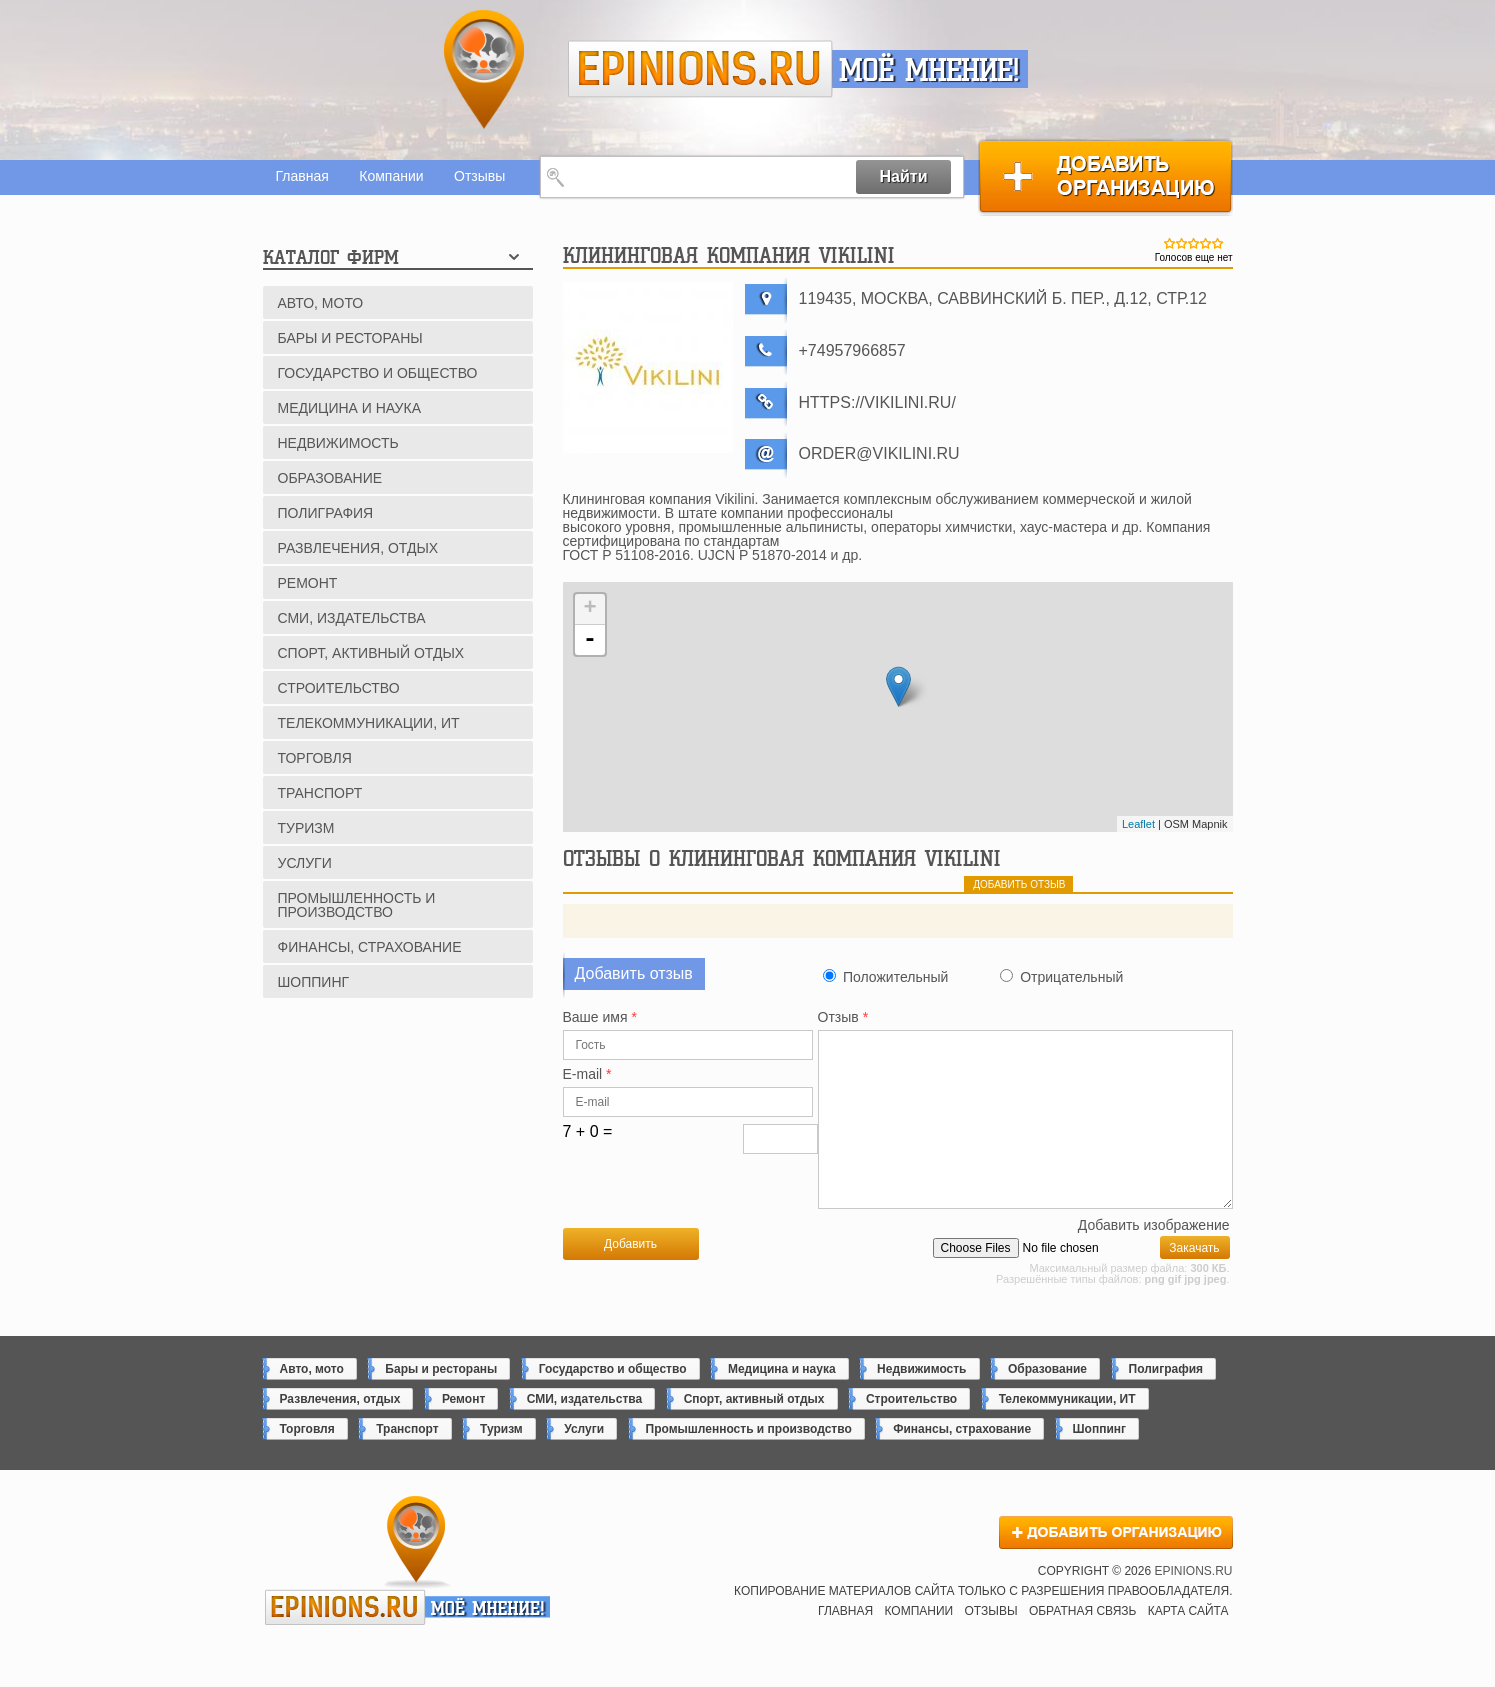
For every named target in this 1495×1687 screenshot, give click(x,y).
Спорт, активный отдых (371, 653)
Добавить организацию (1105, 176)
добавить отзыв (1019, 884)
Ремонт (308, 583)
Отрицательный (1071, 977)
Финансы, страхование (370, 947)
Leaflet (1138, 824)
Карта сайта (1188, 1644)
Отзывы (479, 176)
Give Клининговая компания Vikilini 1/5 (1170, 243)
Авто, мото (321, 303)
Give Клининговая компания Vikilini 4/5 (1206, 243)
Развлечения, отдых (358, 548)
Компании (391, 176)
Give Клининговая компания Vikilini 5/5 (1218, 243)
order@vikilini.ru (879, 453)
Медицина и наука (349, 408)
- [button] (590, 640)
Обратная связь (1083, 1644)
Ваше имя (600, 1017)
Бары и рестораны (350, 338)
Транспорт (320, 793)
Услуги (305, 863)
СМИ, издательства (352, 618)
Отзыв (843, 1017)
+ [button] (589, 609)
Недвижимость (338, 443)
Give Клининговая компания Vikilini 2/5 (1182, 243)
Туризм (306, 828)
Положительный (895, 977)
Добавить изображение (1154, 1258)
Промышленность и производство (357, 905)
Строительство (339, 688)
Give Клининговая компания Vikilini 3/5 (1194, 243)
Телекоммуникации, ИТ (369, 723)
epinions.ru (700, 69)
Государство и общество (378, 373)
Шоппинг (314, 982)
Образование (330, 478)
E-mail (587, 1074)
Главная (302, 176)
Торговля (315, 758)
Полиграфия (326, 513)
